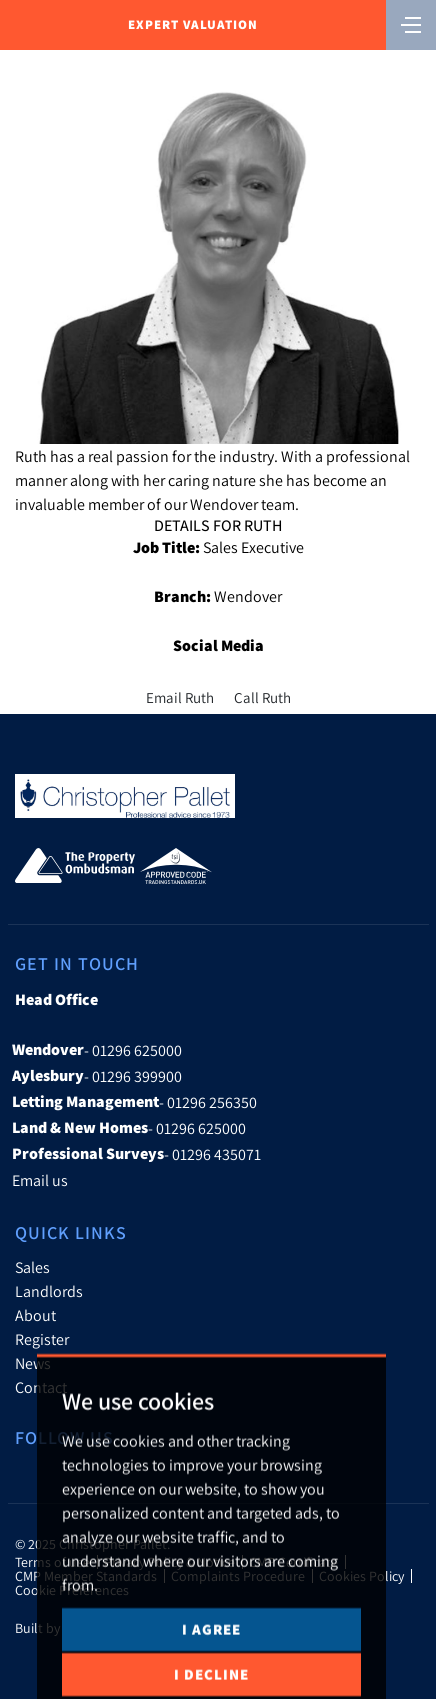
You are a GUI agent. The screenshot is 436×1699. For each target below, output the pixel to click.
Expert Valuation (193, 24)
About (35, 1315)
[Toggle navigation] (411, 23)
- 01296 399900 (97, 1076)
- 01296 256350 (134, 1102)
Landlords (49, 1291)
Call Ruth (262, 697)
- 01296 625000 (97, 1050)
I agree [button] (211, 1660)
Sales (32, 1267)
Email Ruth (180, 697)
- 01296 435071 (136, 1154)
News (33, 1363)
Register (42, 1339)
